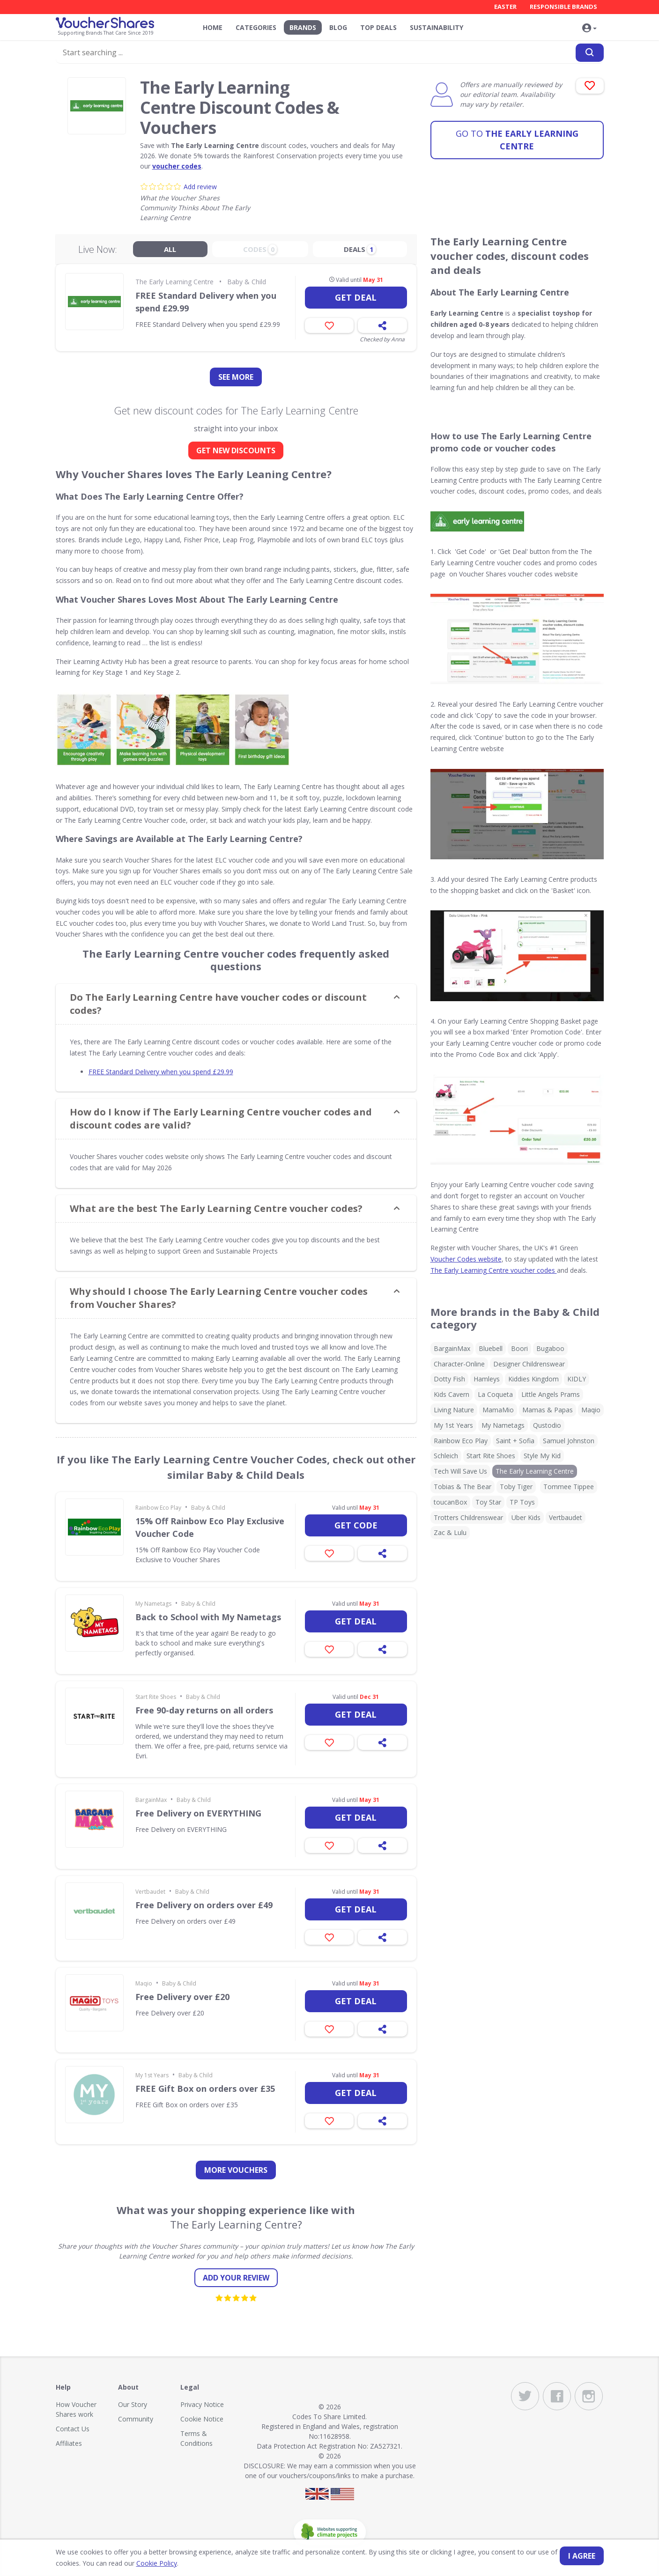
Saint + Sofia (515, 1440)
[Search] (590, 53)
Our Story (132, 2404)
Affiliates (69, 2443)
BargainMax (151, 1800)
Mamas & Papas (547, 1409)
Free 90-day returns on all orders (204, 1710)
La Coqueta (495, 1394)
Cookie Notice (201, 2418)
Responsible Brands (563, 6)
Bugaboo (550, 1348)
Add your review (236, 2278)
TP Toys (522, 1502)
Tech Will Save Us (460, 1471)
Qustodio (547, 1425)
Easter (505, 6)
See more (235, 377)
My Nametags (153, 1604)
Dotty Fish (449, 1378)
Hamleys (487, 1378)
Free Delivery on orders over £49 (204, 1905)
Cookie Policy (156, 2563)
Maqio (143, 1983)
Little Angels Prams (550, 1394)
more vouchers (235, 2170)
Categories (256, 27)
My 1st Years (152, 2075)
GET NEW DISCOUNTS (235, 450)
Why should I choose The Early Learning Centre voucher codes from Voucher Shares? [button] (219, 1298)
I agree (581, 2556)
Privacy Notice (202, 2404)
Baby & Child (246, 281)
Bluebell (491, 1348)
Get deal (356, 297)
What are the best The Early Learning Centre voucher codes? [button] (216, 1208)
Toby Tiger (516, 1486)
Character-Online (459, 1363)
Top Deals (378, 27)
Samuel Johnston (568, 1440)
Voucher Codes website (466, 1259)
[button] (590, 28)
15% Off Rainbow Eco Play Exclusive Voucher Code (209, 1527)
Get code (356, 1525)
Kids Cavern (451, 1394)
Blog (338, 27)
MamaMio (498, 1409)
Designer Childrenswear (529, 1363)
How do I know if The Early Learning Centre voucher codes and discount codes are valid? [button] (221, 1118)
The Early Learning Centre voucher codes (493, 1270)
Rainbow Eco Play (158, 1508)
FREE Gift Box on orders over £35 (205, 2088)
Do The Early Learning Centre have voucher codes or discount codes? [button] (218, 1004)
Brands (302, 27)
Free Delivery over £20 (182, 1996)
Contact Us (72, 2428)
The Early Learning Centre (517, 140)
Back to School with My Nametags (208, 1617)
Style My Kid (542, 1455)
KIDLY (576, 1378)
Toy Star (488, 1502)
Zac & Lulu (450, 1532)
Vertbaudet (150, 1892)
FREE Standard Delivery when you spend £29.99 (205, 302)
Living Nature (454, 1409)
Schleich (446, 1455)
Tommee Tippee (568, 1486)
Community (135, 2418)
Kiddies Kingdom (533, 1378)
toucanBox (450, 1502)
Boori (519, 1348)
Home (212, 27)
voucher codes (176, 166)
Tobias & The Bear (462, 1486)
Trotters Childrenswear (468, 1517)
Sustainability (436, 27)
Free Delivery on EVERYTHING (198, 1813)
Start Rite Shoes (155, 1697)
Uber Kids (526, 1517)
